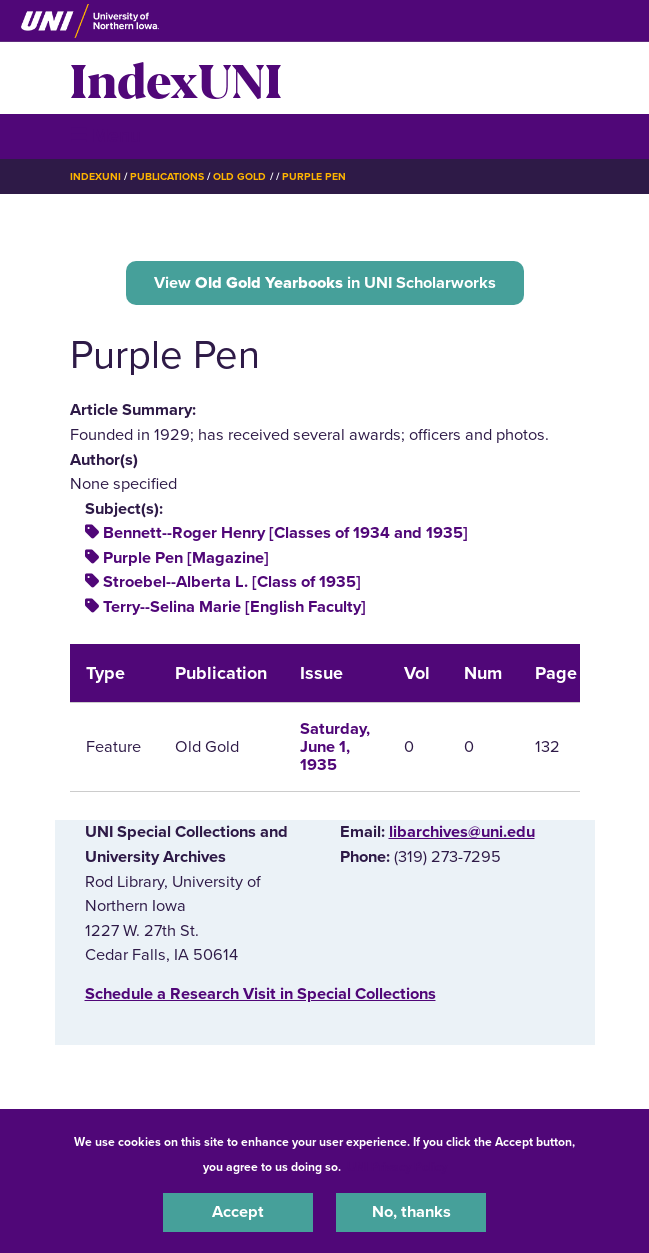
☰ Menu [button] (105, 135)
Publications (167, 176)
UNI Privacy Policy (397, 1167)
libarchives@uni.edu (462, 832)
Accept (238, 1212)
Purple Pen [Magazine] (186, 558)
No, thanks (411, 1212)
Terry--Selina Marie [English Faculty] (234, 607)
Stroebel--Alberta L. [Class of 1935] (232, 582)
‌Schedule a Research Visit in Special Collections (260, 994)
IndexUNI (176, 78)
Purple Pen (314, 176)
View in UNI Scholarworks (325, 283)
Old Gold (239, 176)
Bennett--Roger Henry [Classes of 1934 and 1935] (285, 533)
